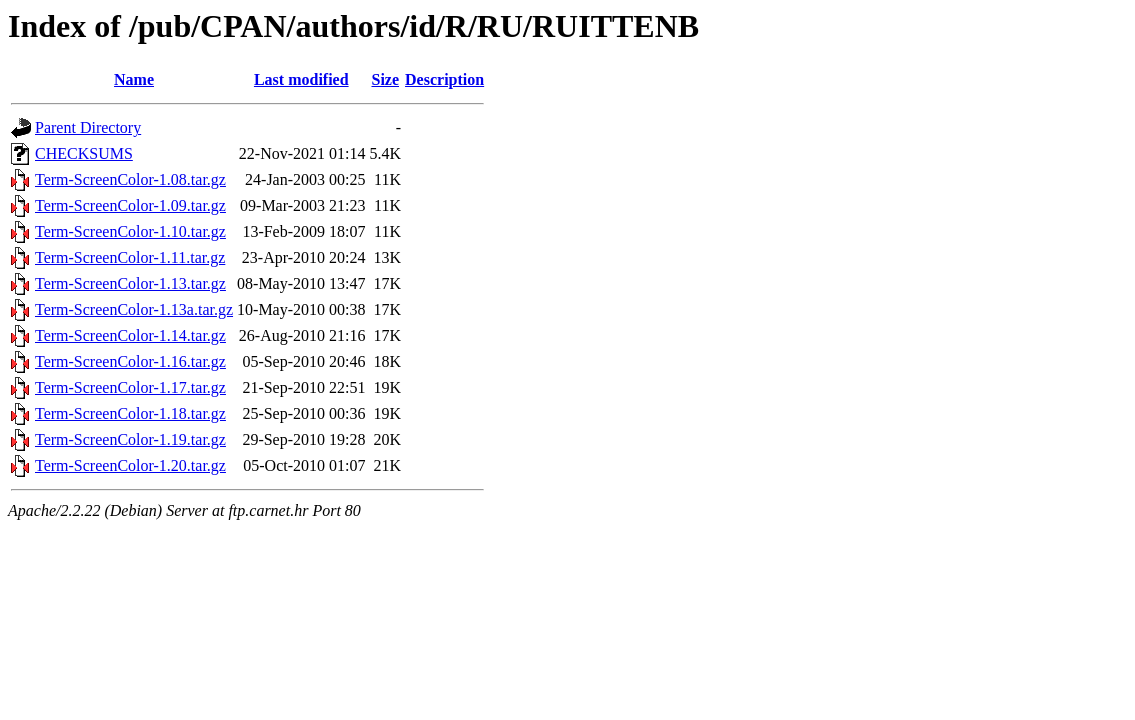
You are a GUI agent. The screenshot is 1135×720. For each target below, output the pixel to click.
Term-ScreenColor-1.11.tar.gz (130, 257)
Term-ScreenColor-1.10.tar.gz (130, 231)
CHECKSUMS (84, 153)
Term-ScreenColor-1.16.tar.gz (130, 361)
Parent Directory (88, 127)
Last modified (301, 79)
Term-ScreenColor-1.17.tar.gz (130, 387)
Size (385, 79)
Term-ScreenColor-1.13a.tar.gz (134, 309)
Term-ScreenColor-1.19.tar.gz (130, 439)
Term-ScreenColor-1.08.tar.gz (130, 179)
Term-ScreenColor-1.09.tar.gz (130, 205)
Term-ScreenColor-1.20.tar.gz (130, 465)
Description (444, 79)
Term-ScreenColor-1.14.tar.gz (130, 335)
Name (134, 79)
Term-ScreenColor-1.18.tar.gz (130, 413)
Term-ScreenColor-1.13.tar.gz (130, 283)
